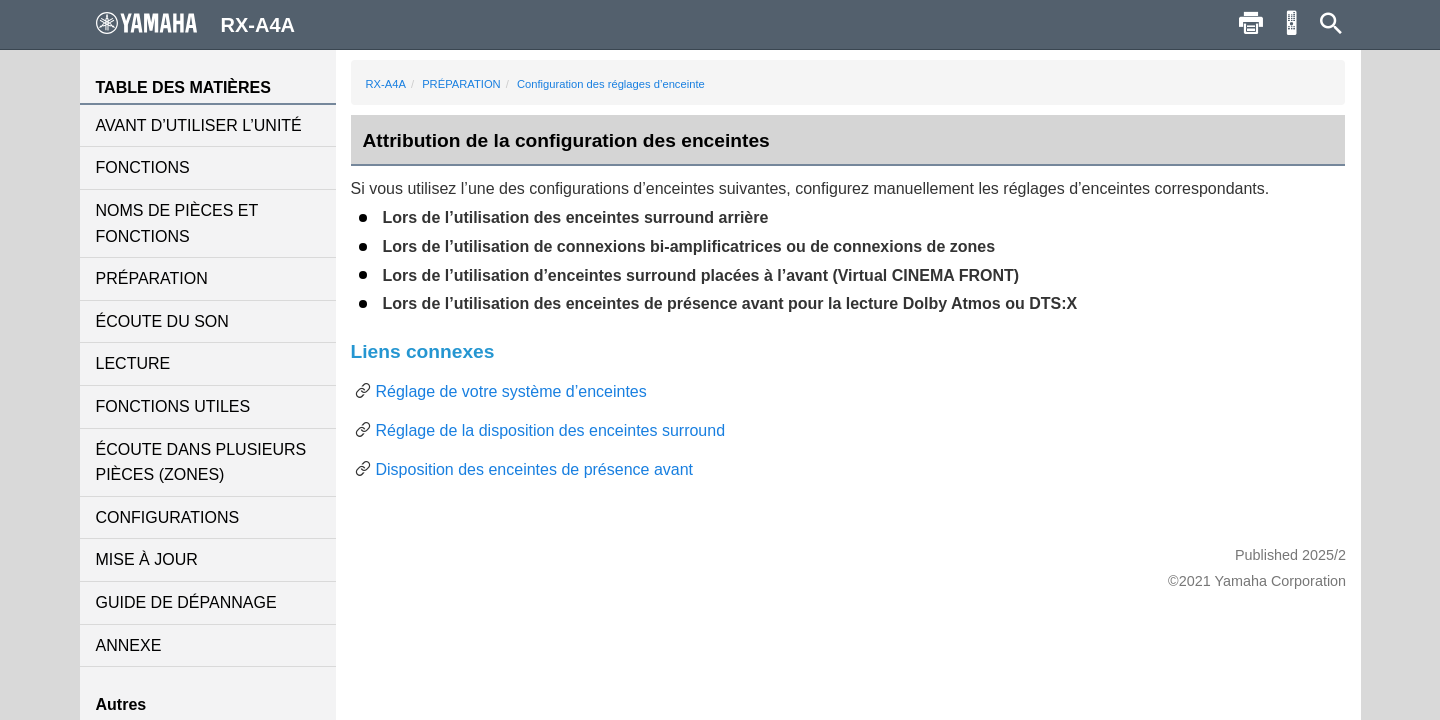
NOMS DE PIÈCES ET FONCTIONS (177, 223)
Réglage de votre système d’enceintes (511, 391)
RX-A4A (386, 84)
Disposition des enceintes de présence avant (535, 469)
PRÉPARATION (152, 278)
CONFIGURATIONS (168, 517)
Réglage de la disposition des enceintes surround (551, 430)
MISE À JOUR (147, 559)
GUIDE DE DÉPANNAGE (186, 602)
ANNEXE (129, 645)
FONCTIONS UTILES (173, 406)
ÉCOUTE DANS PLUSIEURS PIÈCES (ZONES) (201, 462)
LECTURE (133, 363)
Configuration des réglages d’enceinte (611, 84)
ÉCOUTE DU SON (162, 321)
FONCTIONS (143, 167)
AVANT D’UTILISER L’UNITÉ (199, 125)
